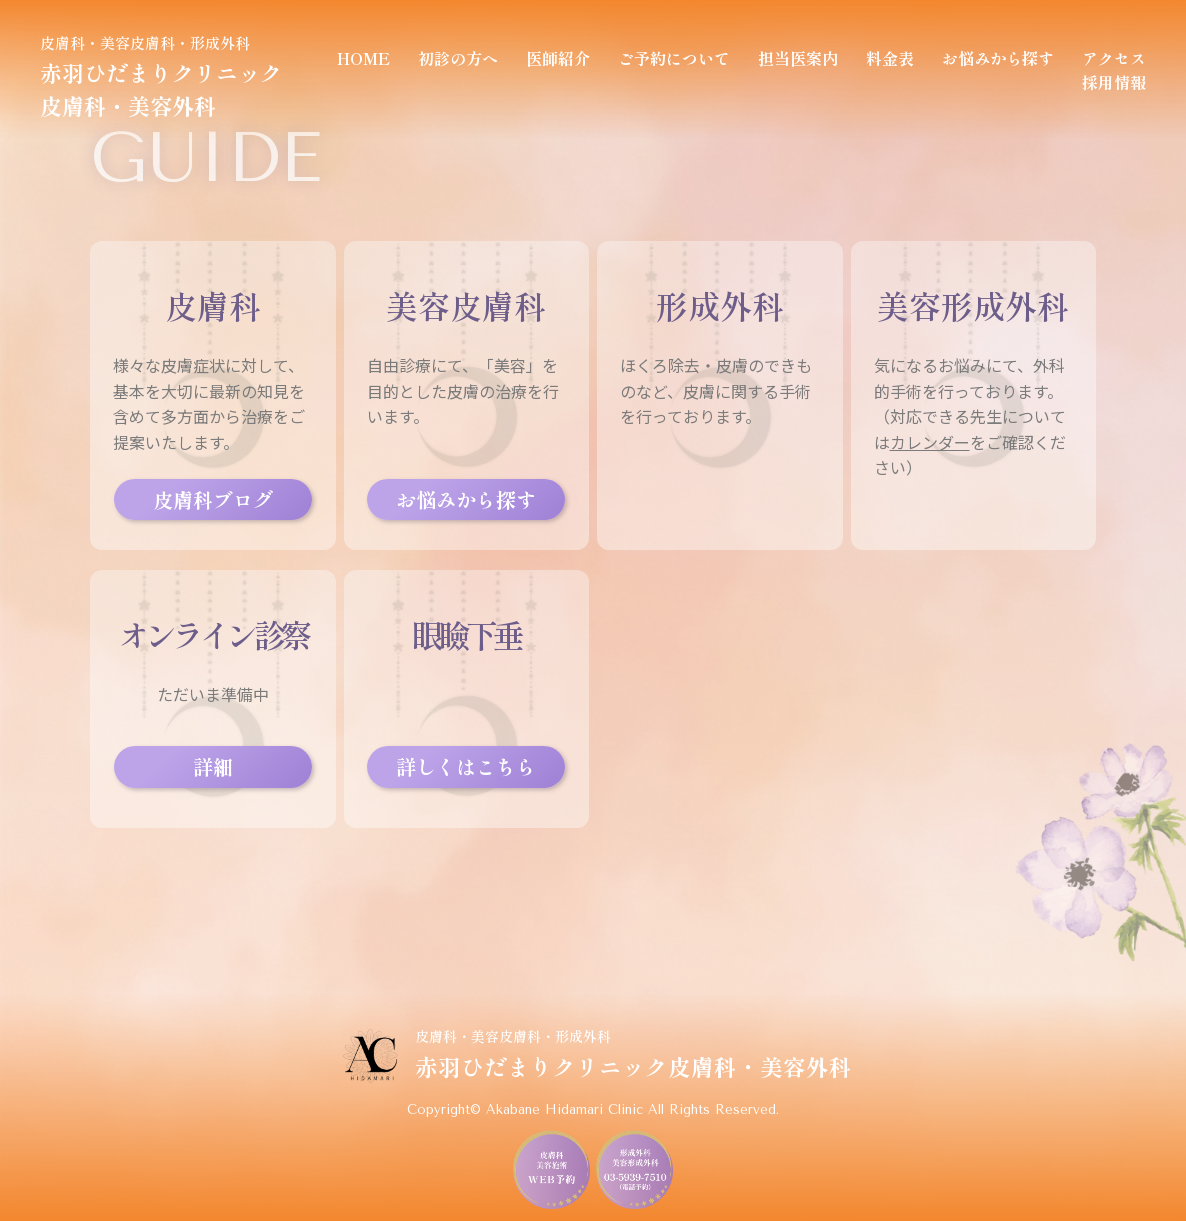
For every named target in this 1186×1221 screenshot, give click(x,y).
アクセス (1114, 58)
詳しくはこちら (466, 766)
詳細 (213, 766)
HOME (363, 58)
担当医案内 (798, 58)
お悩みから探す (998, 58)
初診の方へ (458, 58)
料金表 (890, 58)
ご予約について (674, 58)
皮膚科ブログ (213, 499)
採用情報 (1114, 82)
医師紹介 (558, 58)
